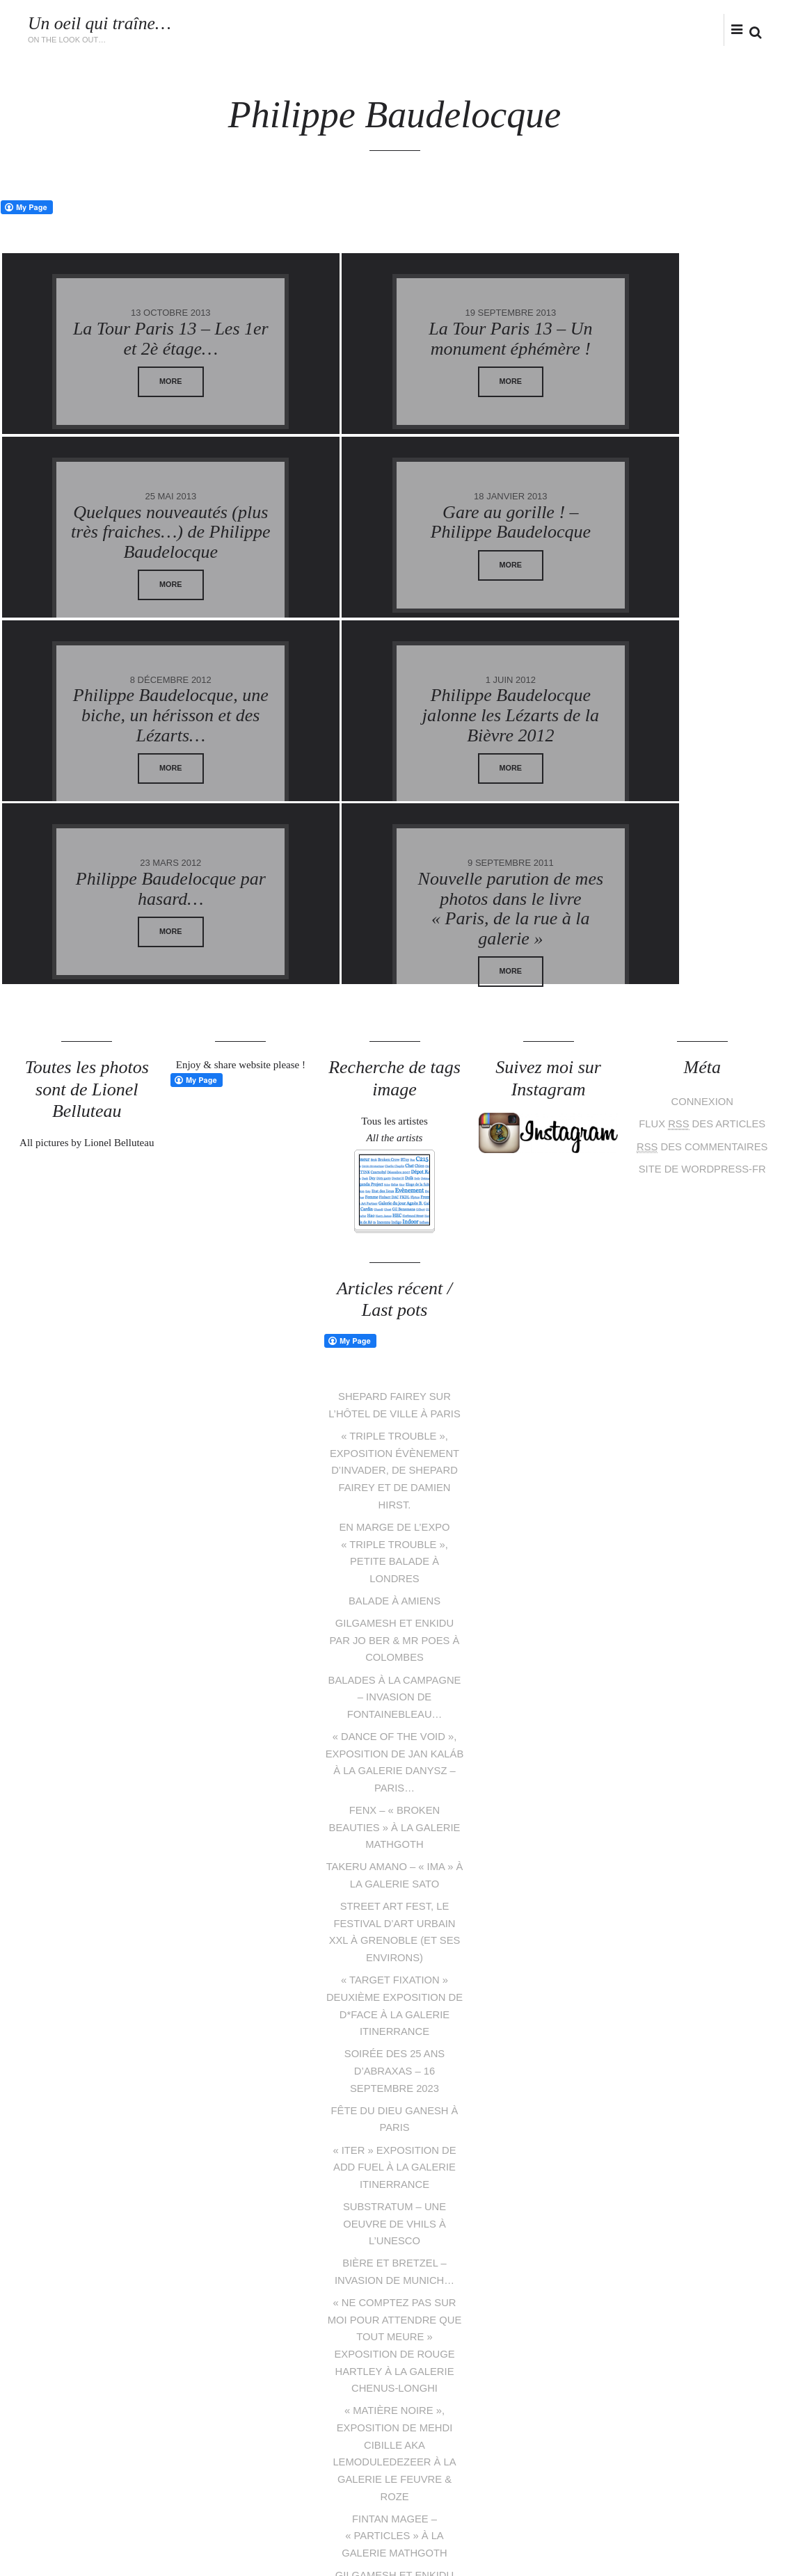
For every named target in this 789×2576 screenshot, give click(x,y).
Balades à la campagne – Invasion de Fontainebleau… (394, 1506)
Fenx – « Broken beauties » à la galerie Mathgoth (394, 1634)
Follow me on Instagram (727, 2466)
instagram (405, 2491)
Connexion (702, 919)
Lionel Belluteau (159, 2537)
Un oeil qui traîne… (100, 23)
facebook (363, 2491)
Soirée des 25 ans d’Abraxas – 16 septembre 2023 (395, 1871)
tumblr (447, 2491)
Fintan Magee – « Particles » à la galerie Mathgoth (394, 2326)
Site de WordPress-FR (702, 984)
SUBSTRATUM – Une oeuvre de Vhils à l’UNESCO (394, 2021)
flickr (425, 2491)
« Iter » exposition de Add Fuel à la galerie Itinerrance (394, 1965)
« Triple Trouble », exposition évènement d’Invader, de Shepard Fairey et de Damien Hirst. (394, 1285)
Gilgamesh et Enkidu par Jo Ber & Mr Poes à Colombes (394, 1451)
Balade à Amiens (394, 1413)
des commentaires (702, 963)
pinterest (384, 2491)
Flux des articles (702, 941)
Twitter (341, 2491)
